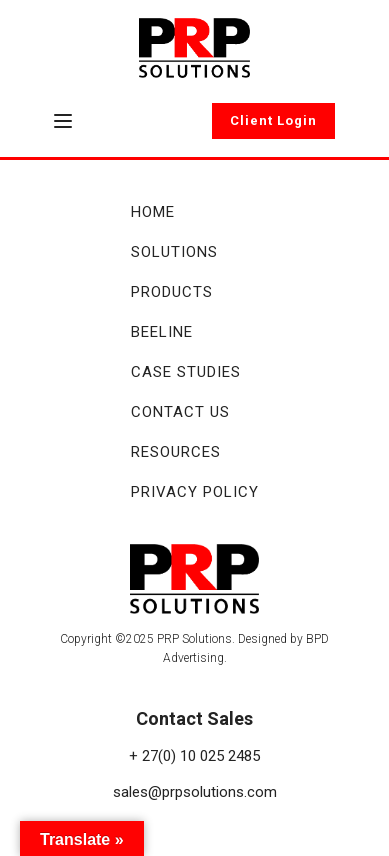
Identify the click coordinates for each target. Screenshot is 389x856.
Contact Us (180, 412)
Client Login (273, 120)
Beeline (162, 332)
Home (153, 212)
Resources (176, 452)
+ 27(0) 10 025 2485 (194, 756)
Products (172, 292)
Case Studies (186, 372)
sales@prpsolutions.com (195, 792)
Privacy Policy (195, 492)
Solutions (174, 252)
